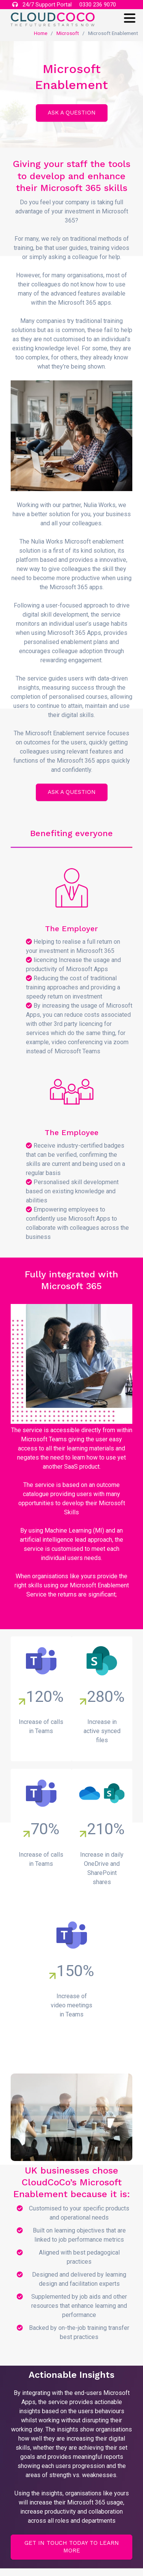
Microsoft (67, 33)
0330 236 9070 (97, 4)
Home (40, 33)
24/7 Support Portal (42, 4)
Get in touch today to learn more (71, 2546)
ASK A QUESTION (72, 112)
